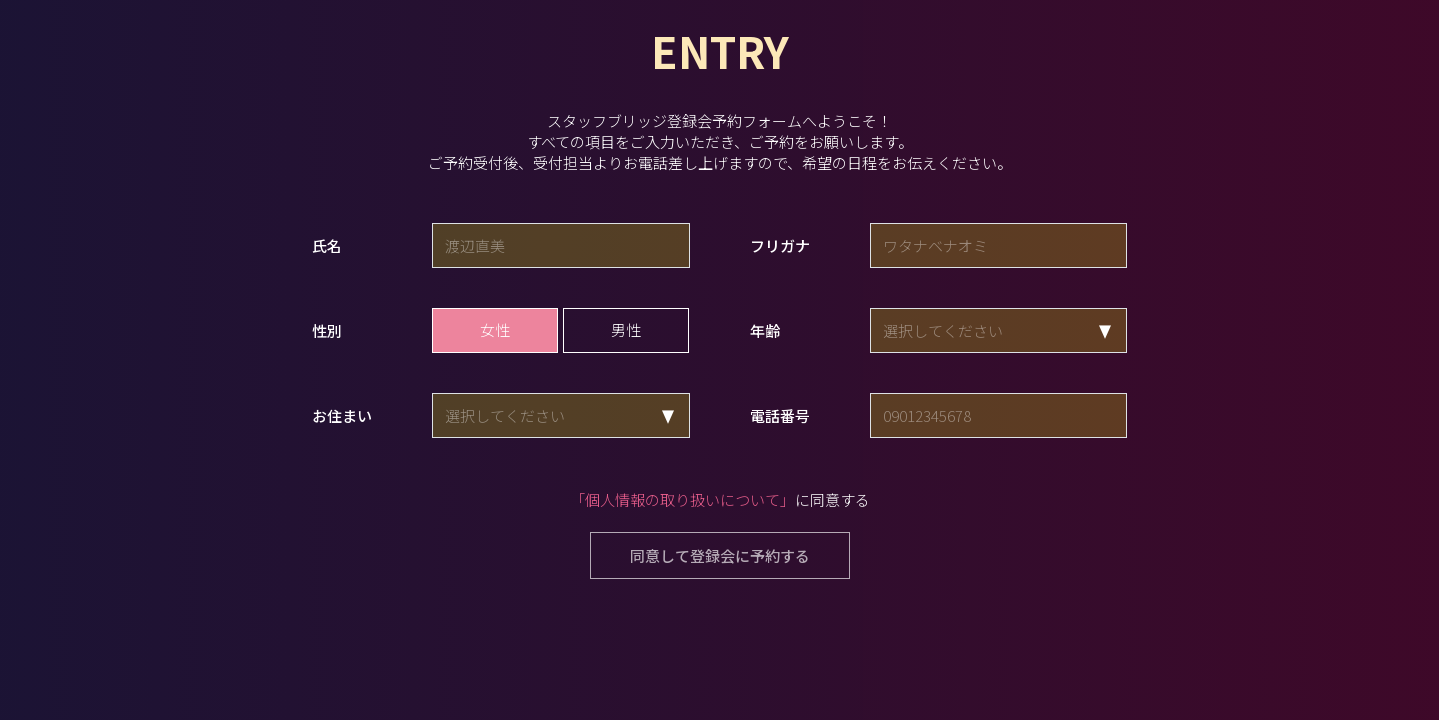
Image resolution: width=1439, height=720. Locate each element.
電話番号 (780, 415)
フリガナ (780, 245)
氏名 (327, 245)
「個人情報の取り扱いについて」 (682, 499)
